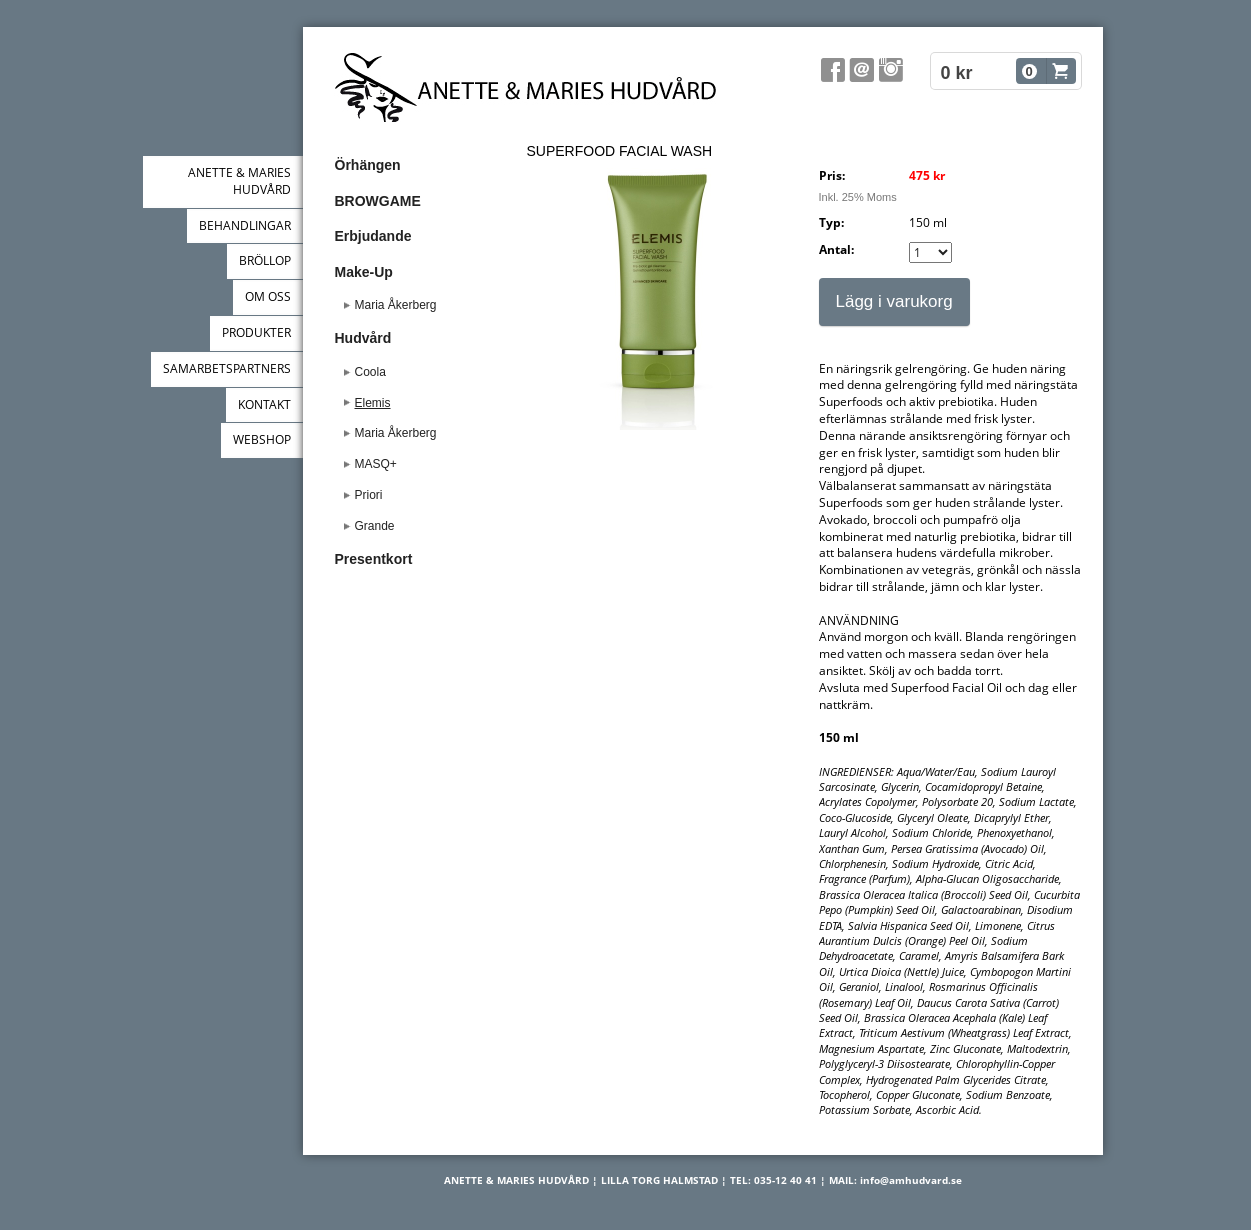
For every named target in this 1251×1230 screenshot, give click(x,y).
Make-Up (364, 272)
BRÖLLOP (265, 260)
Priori (369, 495)
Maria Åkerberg (396, 305)
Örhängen (368, 165)
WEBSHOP (262, 439)
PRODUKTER (256, 332)
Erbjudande (373, 236)
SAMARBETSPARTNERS (227, 368)
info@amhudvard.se (911, 1180)
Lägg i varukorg (894, 301)
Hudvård (363, 338)
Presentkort (374, 559)
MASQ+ (376, 464)
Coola (370, 372)
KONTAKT (264, 404)
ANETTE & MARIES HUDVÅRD (239, 181)
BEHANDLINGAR (245, 225)
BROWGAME (378, 201)
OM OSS (268, 296)
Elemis (373, 403)
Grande (375, 526)
